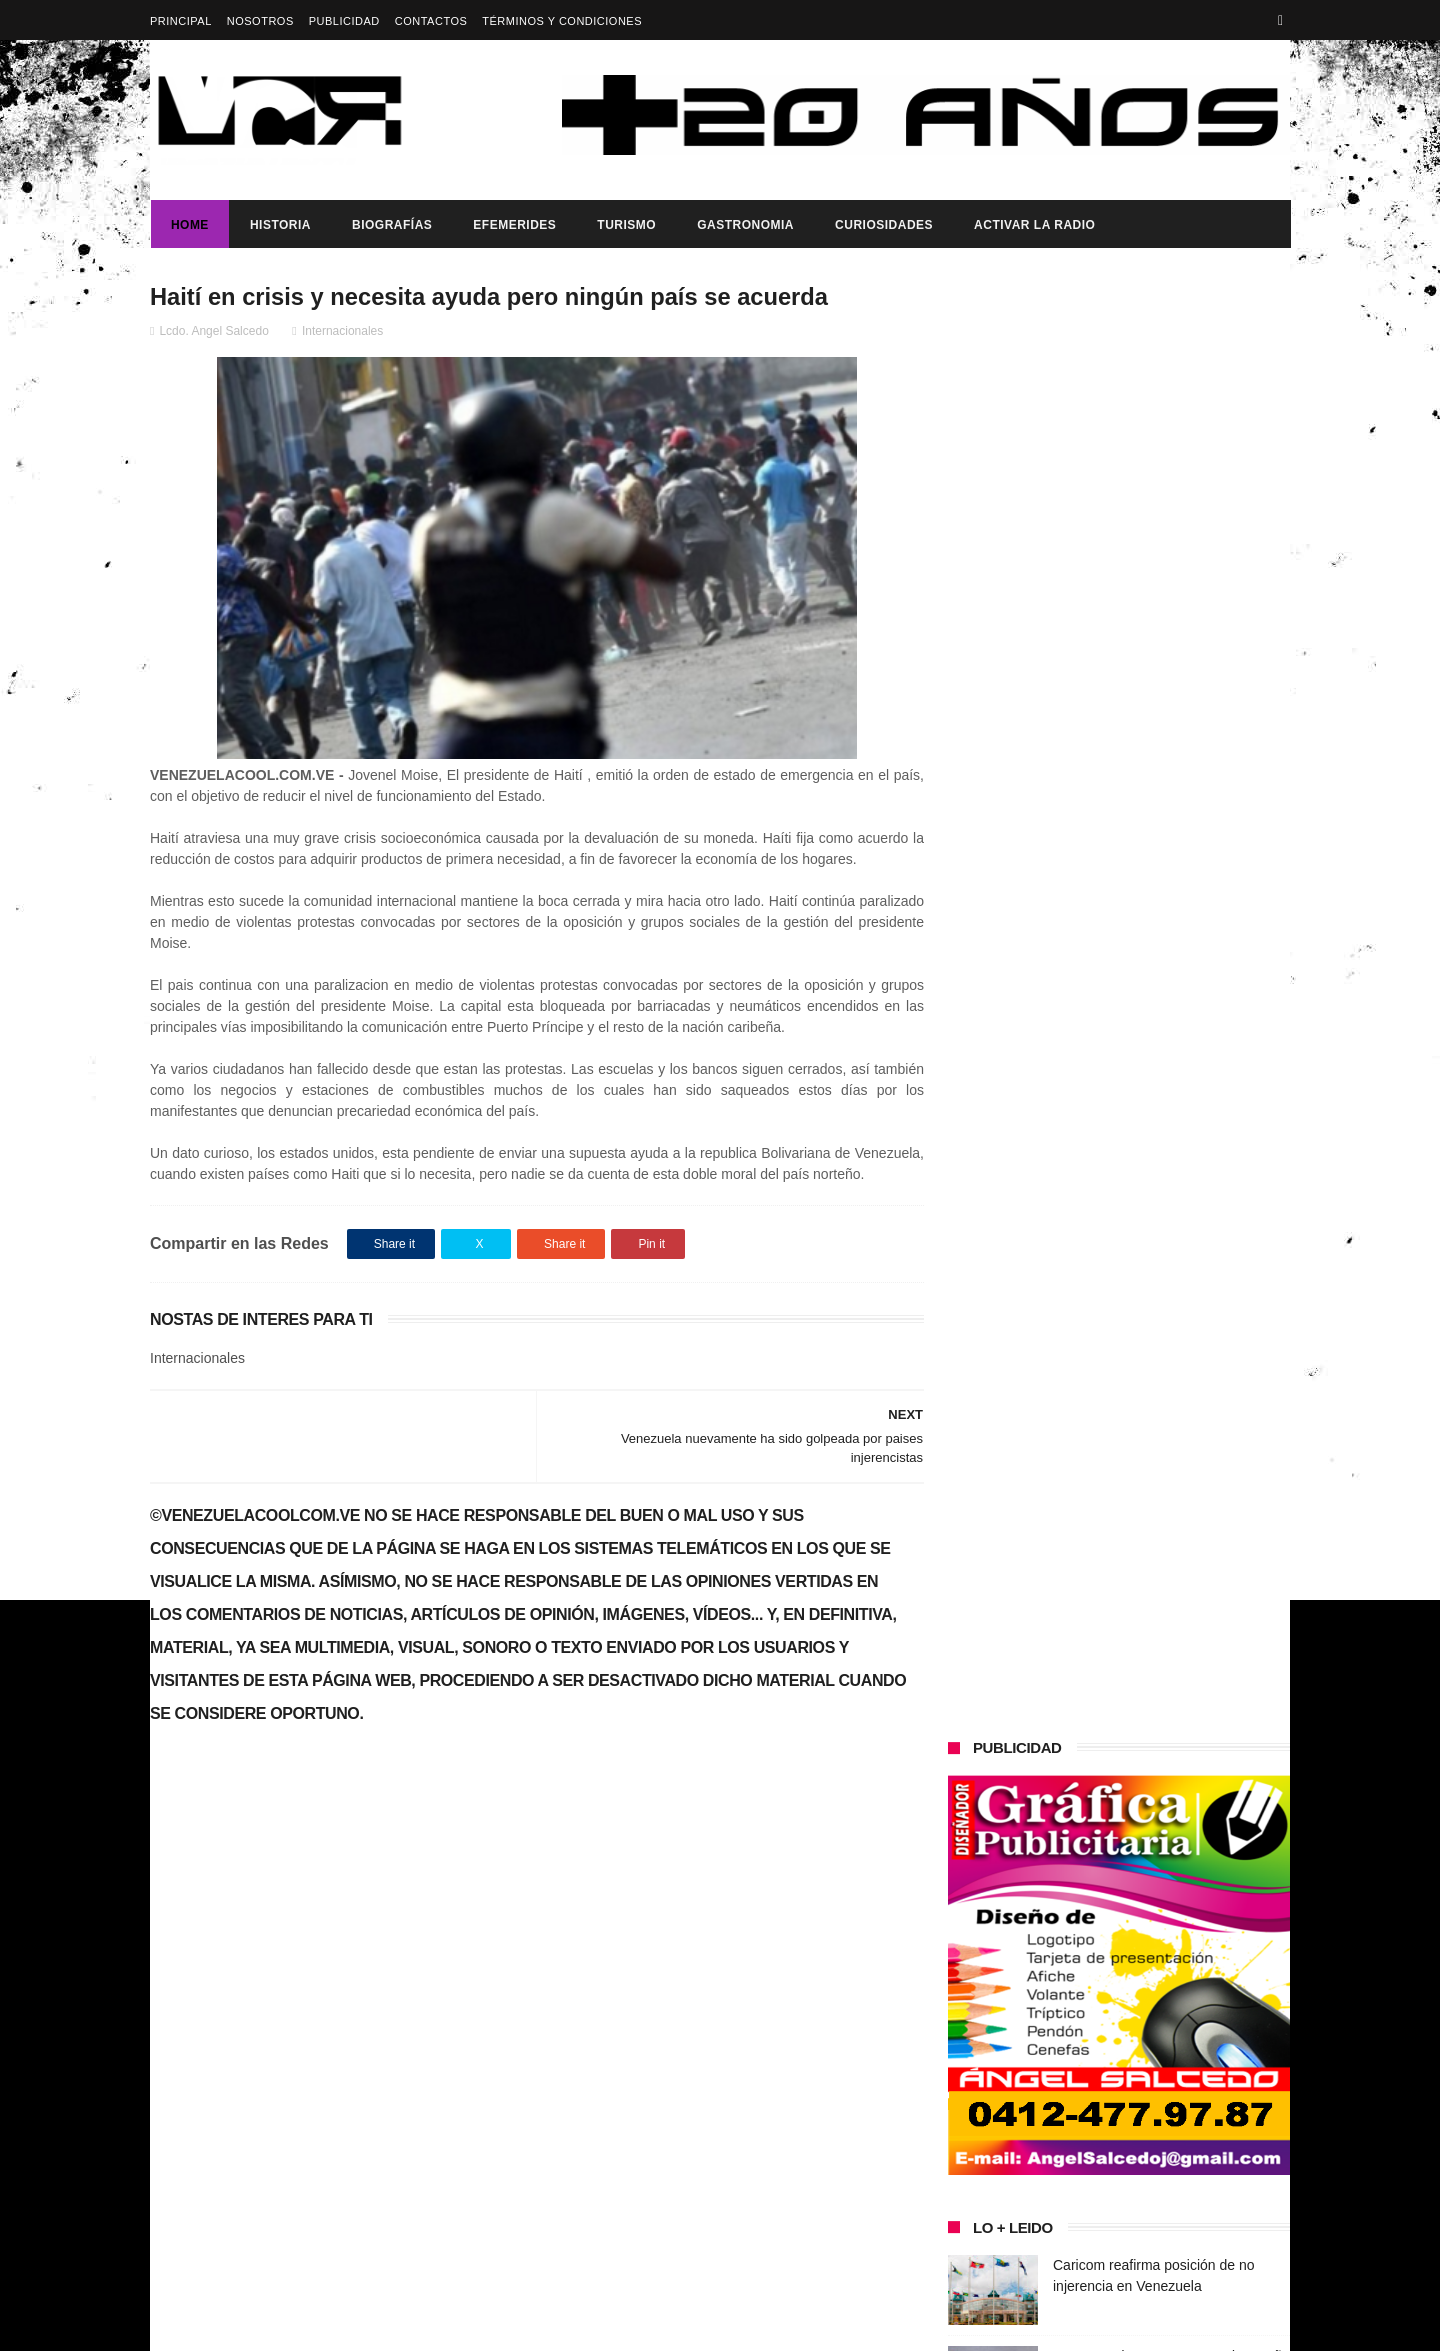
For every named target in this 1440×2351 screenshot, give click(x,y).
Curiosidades (883, 225)
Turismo (625, 225)
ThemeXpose (504, 2326)
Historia (279, 225)
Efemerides (513, 225)
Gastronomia (744, 225)
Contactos (431, 21)
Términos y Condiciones (562, 21)
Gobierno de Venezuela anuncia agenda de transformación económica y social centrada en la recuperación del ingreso (323, 1994)
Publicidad (344, 21)
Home (189, 225)
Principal (181, 21)
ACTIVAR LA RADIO (1033, 225)
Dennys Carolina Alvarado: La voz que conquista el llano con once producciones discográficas (1158, 1250)
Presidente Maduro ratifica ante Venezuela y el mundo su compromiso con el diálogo (1171, 1106)
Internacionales (342, 331)
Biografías (391, 225)
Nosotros (260, 21)
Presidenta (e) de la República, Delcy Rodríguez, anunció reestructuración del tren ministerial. (1168, 1537)
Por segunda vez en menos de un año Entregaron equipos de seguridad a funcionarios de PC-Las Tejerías (1171, 924)
